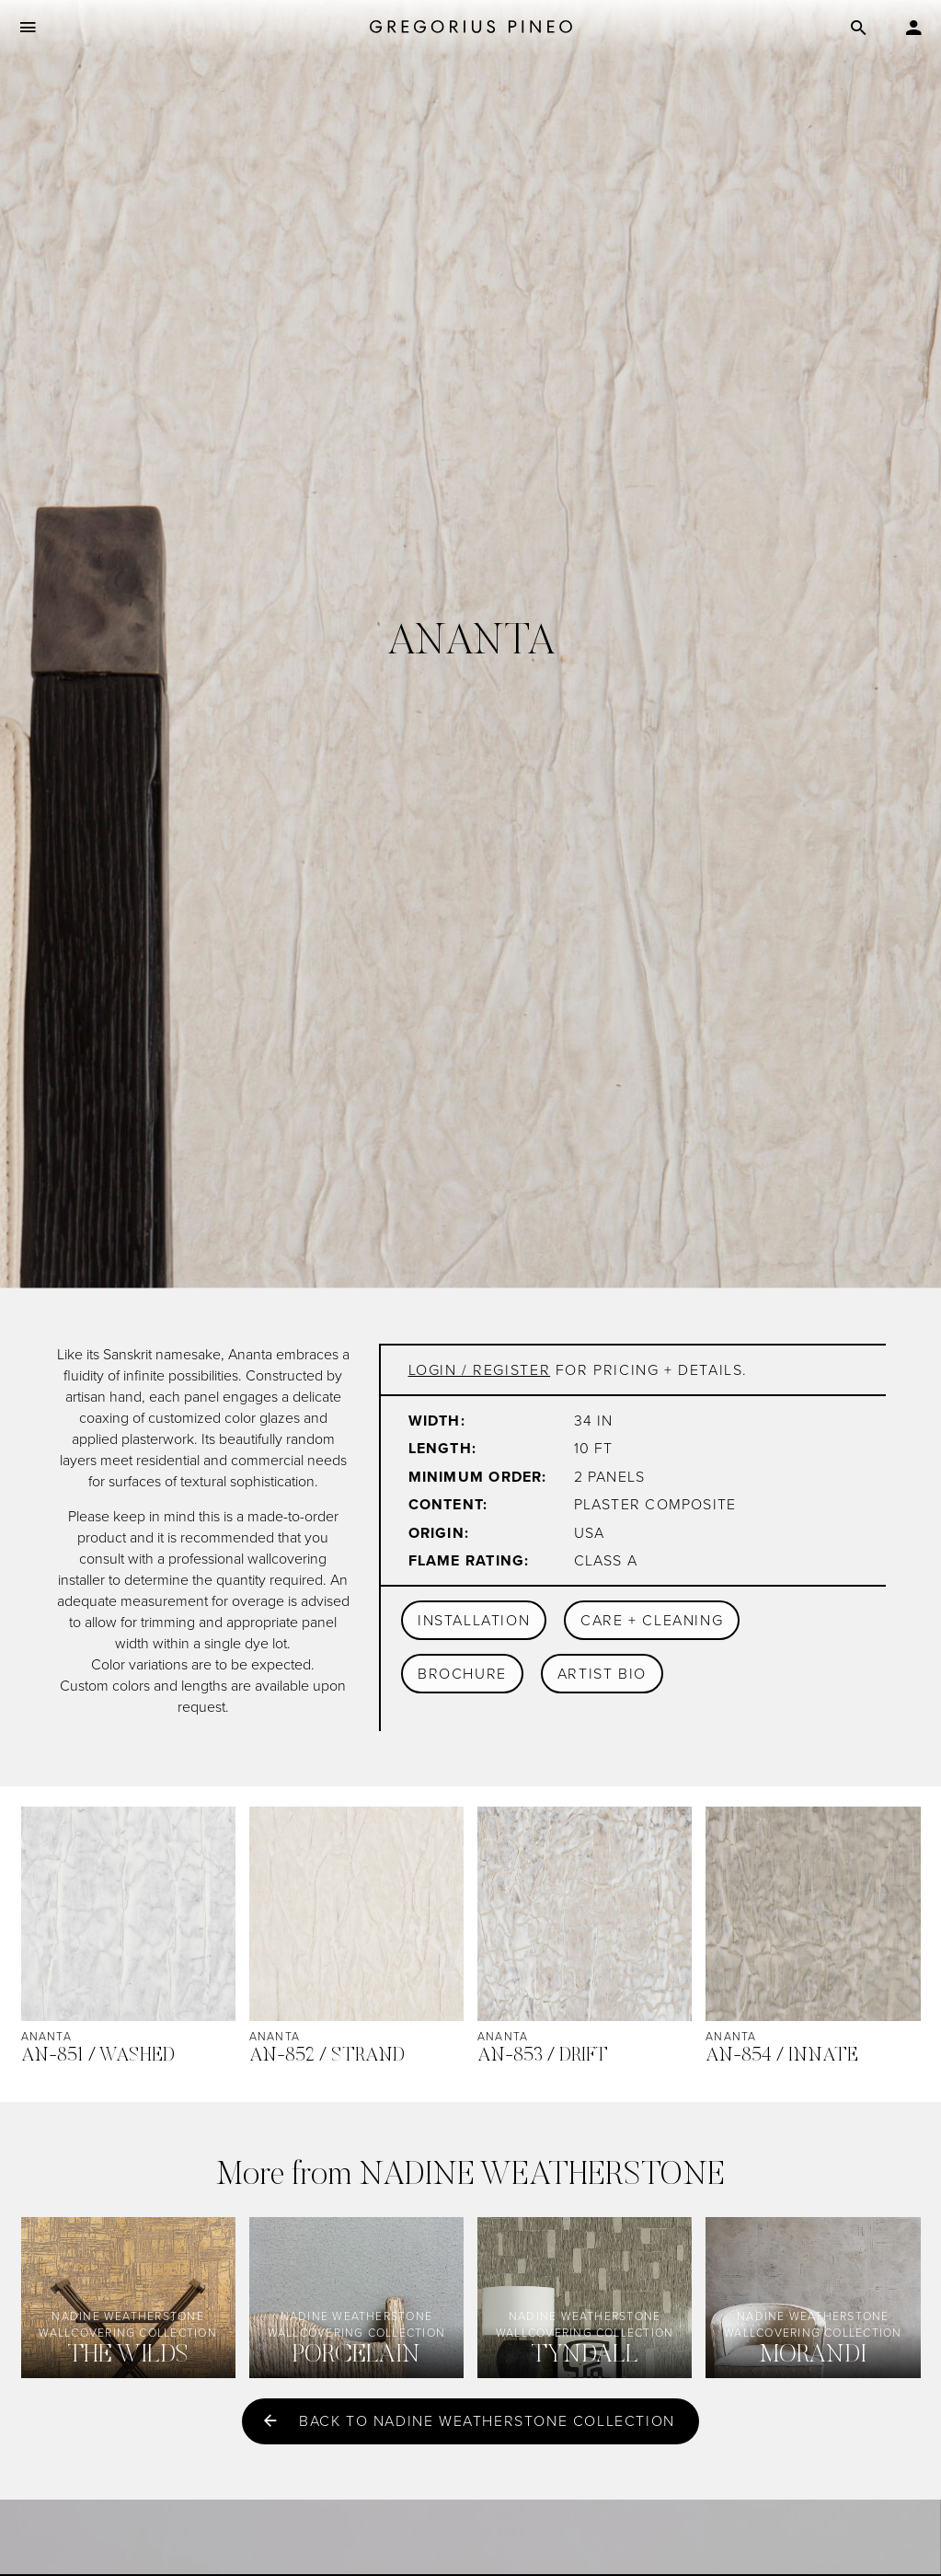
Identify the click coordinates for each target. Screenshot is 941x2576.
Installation (474, 1620)
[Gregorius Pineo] (471, 28)
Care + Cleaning (651, 1620)
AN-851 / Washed (98, 2056)
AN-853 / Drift (542, 2056)
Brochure (462, 1673)
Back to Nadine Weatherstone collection (487, 2421)
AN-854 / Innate (782, 2056)
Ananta (46, 2036)
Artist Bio (602, 1673)
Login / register (479, 1369)
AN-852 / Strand (327, 2056)
